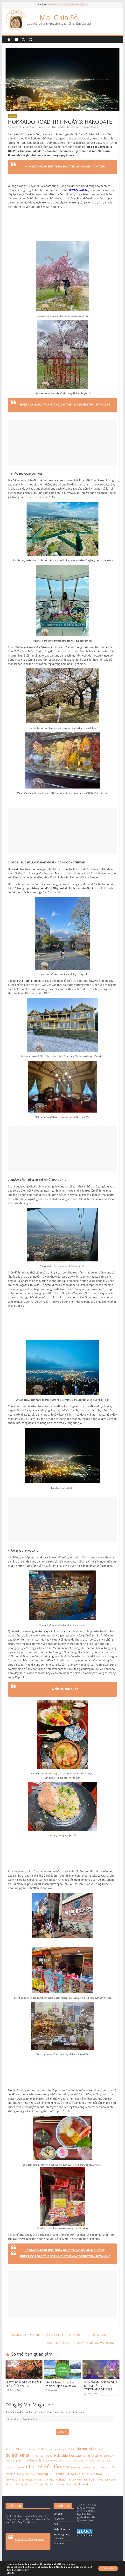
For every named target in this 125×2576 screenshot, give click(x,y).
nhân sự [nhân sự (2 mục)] (10, 2467)
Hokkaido (86, 127)
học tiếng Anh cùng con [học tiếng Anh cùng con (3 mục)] (38, 2460)
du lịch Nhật (64, 127)
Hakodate (75, 127)
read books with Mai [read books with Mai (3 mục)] (103, 2467)
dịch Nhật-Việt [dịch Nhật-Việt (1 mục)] (37, 2456)
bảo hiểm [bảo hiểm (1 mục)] (32, 2449)
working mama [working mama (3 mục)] (65, 2479)
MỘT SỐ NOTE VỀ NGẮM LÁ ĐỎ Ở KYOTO (24, 2384)
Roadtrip (95, 127)
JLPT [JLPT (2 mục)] (74, 2460)
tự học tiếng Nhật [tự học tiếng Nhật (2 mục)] (34, 2479)
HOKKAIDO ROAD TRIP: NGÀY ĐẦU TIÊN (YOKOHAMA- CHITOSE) (64, 166)
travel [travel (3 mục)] (99, 2474)
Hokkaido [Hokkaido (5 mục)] (61, 2455)
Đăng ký (62, 2431)
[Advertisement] (62, 442)
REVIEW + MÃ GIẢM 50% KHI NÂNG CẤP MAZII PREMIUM (67, 6)
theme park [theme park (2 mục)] (88, 2473)
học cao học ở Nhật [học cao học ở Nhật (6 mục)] (83, 2455)
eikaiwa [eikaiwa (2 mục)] (48, 2455)
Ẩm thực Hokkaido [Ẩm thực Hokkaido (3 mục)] (78, 2484)
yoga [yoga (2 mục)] (100, 2479)
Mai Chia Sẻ (59, 17)
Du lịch (13, 116)
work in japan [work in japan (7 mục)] (86, 2479)
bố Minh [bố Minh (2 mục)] (42, 2449)
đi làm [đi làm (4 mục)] (9, 2484)
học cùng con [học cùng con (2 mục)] (107, 2455)
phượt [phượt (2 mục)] (86, 2467)
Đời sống (58, 2513)
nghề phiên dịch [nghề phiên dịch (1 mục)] (104, 2461)
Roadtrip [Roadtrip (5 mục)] (41, 2474)
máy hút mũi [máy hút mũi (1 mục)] (90, 2461)
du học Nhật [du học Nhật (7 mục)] (86, 2448)
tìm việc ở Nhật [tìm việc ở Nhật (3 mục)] (15, 2479)
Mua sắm (59, 2543)
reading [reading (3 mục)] (10, 2474)
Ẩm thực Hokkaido (50, 127)
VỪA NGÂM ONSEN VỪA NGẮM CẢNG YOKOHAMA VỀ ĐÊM (100, 2385)
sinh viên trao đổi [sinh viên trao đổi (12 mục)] (65, 2473)
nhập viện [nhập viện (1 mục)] (20, 2467)
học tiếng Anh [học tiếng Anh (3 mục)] (14, 2460)
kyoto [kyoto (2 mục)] (80, 2460)
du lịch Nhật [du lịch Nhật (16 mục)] (17, 2455)
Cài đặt (10, 2572)
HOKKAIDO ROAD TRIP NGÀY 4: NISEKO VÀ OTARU (82, 2343)
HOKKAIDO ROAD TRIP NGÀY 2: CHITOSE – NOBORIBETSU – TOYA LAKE (65, 404)
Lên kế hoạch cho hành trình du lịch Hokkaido (61, 2384)
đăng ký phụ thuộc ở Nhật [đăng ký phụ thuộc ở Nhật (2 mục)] (29, 2484)
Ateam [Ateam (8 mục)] (21, 2448)
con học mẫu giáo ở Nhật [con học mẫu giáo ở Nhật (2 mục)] (61, 2449)
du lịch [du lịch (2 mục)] (101, 2449)
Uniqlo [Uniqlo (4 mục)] (50, 2479)
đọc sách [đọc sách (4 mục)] (50, 2484)
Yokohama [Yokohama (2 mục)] (110, 2479)
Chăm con (59, 2518)
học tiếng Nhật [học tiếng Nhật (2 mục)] (62, 2460)
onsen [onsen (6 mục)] (67, 2467)
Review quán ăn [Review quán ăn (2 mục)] (25, 2473)
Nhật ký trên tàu (62, 2529)
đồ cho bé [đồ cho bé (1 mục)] (61, 2484)
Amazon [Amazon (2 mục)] (10, 2449)
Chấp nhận (107, 2568)
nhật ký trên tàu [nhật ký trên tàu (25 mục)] (43, 2466)
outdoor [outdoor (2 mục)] (77, 2467)
